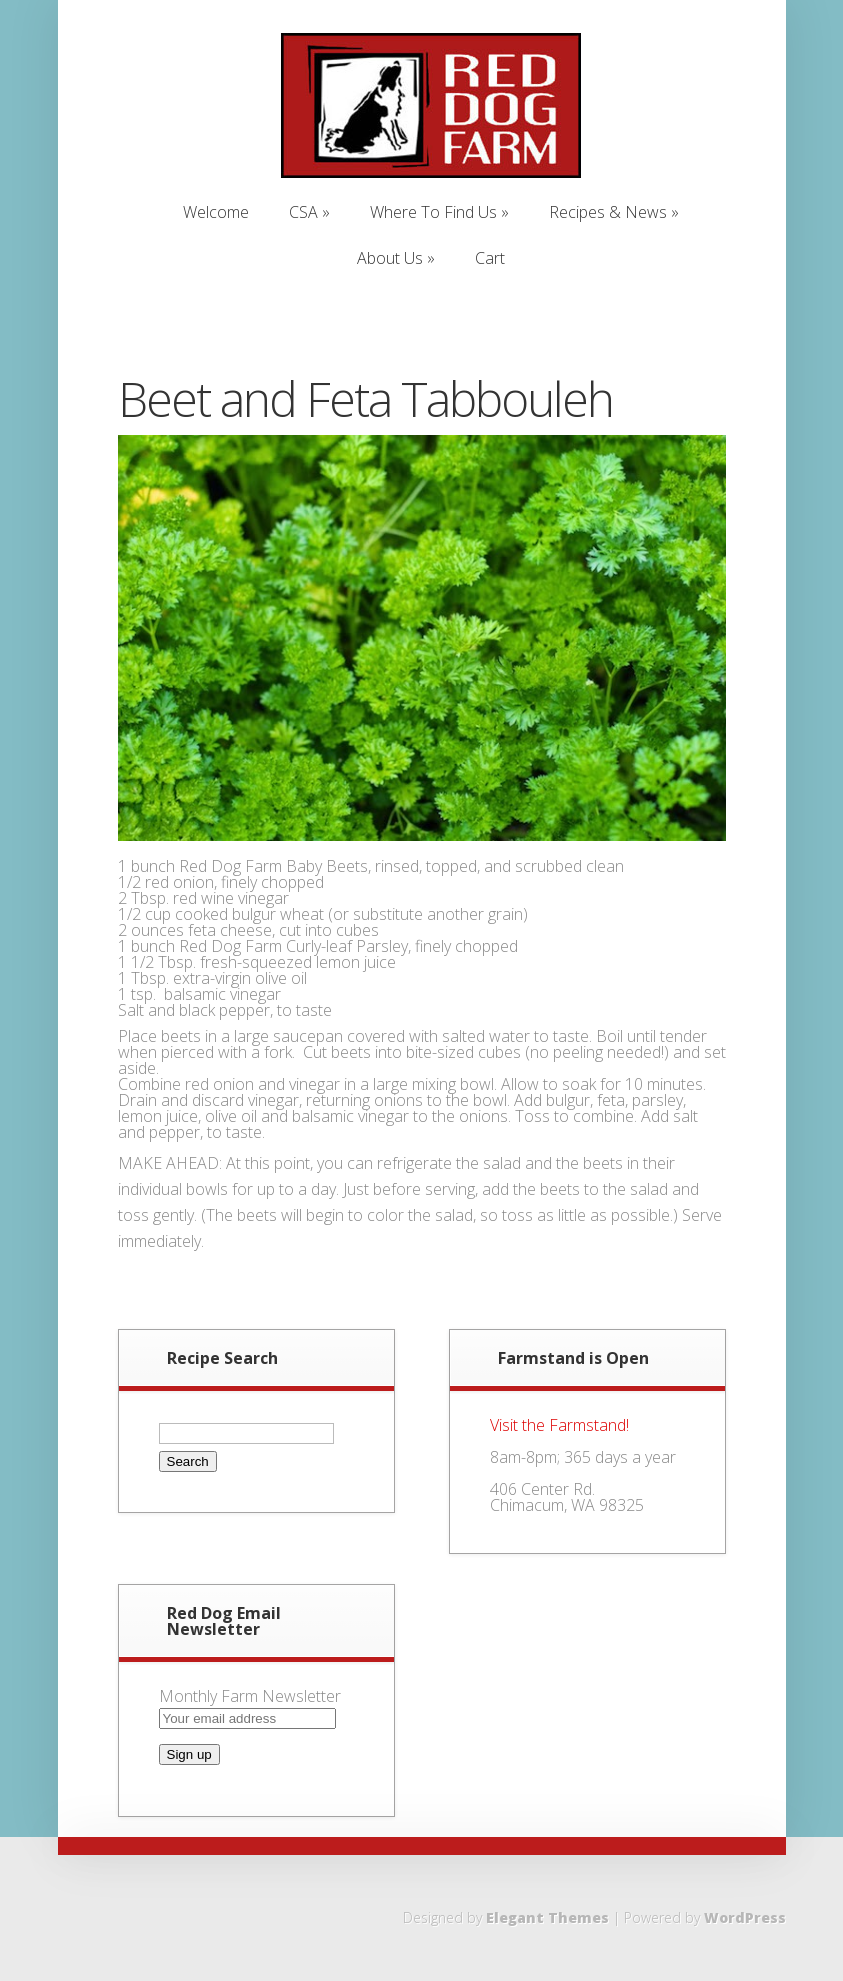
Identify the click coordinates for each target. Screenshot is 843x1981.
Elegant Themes (547, 1917)
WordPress (745, 1917)
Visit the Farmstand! (559, 1425)
